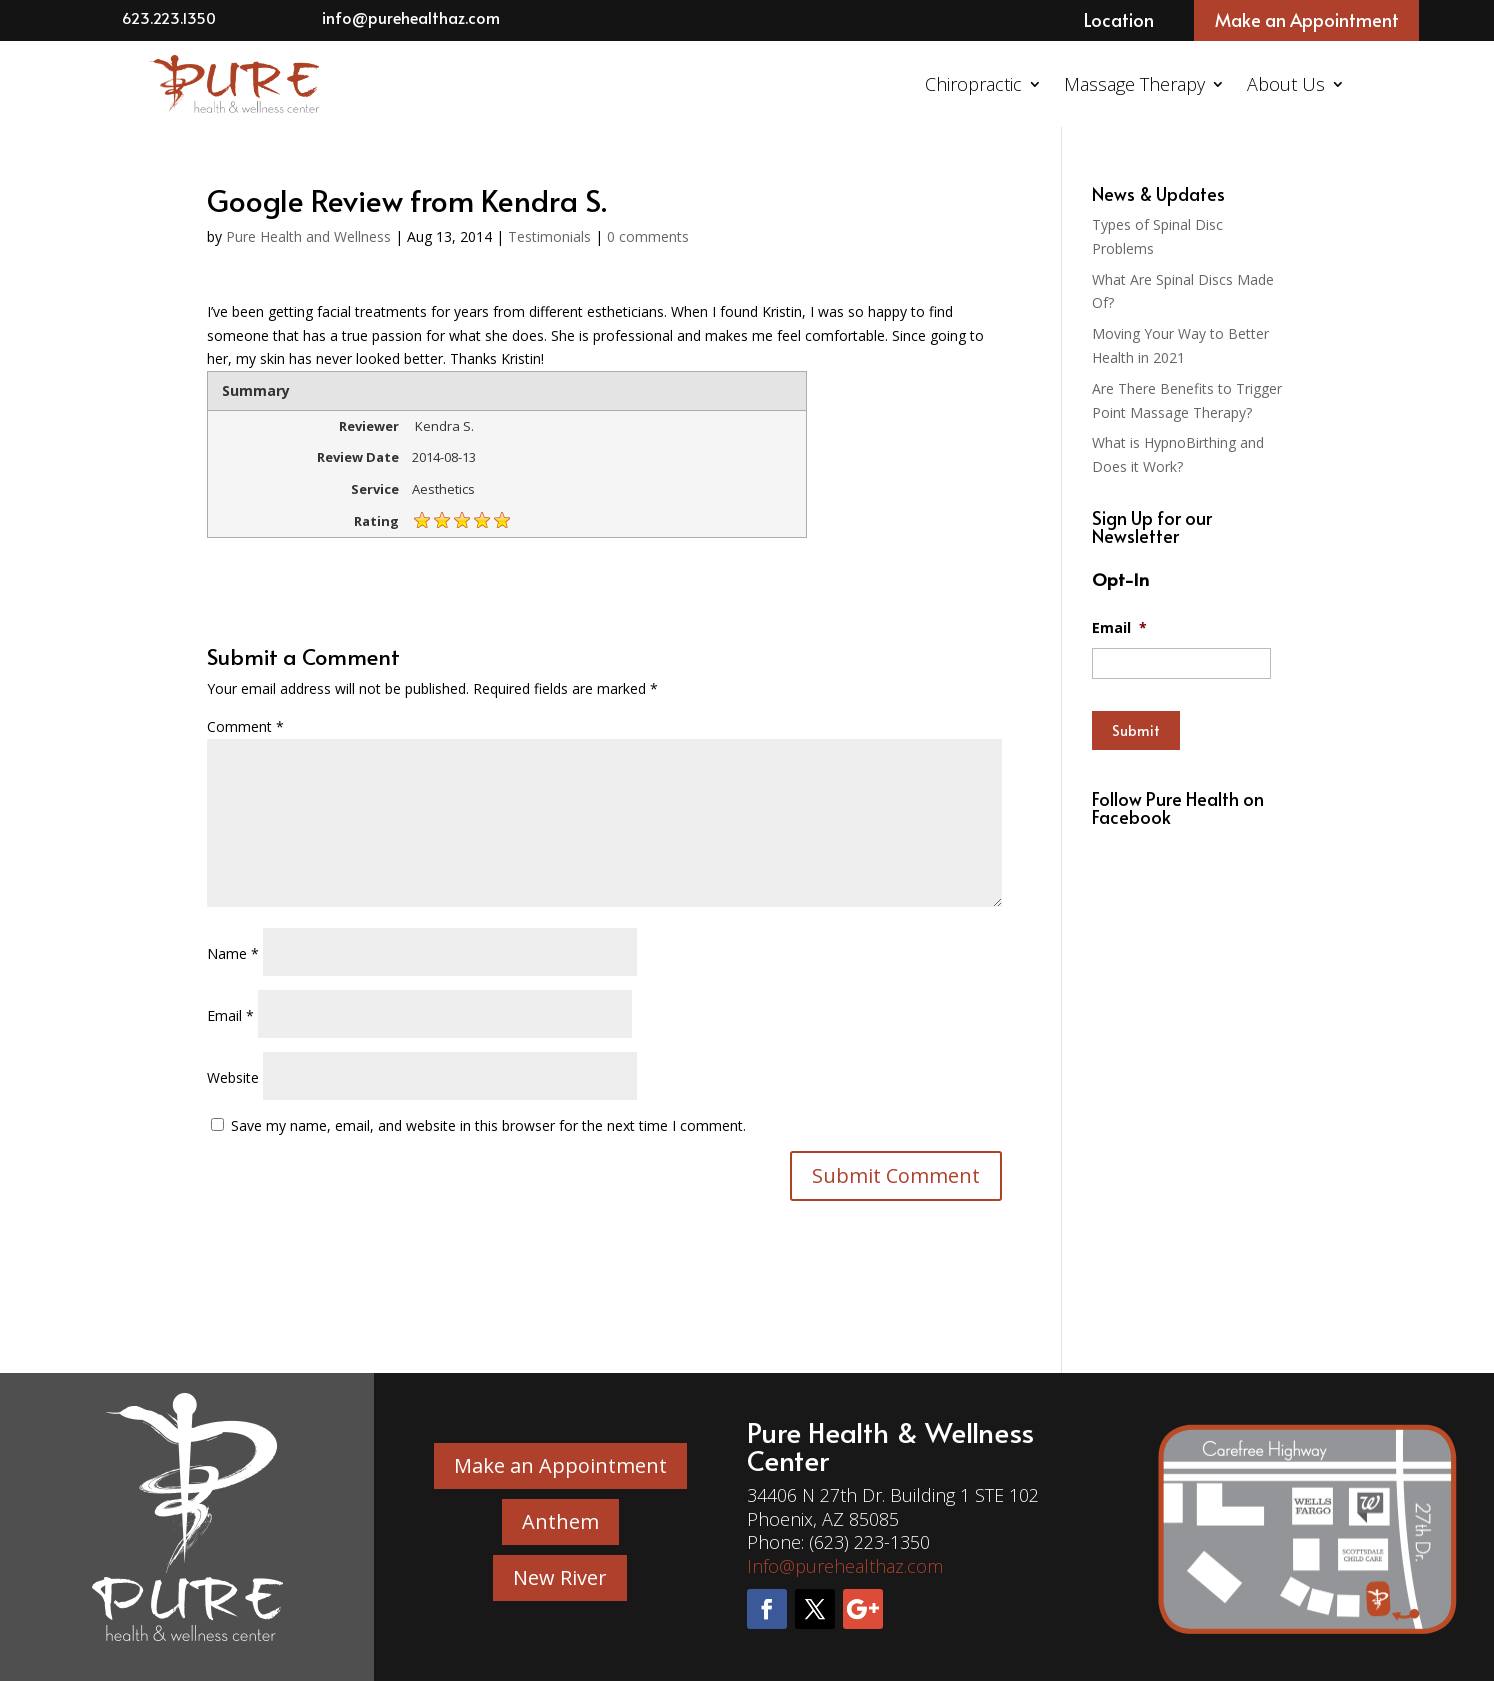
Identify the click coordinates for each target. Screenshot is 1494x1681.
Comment (245, 726)
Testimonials (549, 236)
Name (233, 953)
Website (233, 1077)
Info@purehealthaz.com (845, 1566)
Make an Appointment (1307, 19)
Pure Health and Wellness (308, 236)
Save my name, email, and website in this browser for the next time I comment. (488, 1125)
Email (230, 1015)
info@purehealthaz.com (411, 17)
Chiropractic (973, 84)
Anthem (560, 1521)
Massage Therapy (1134, 84)
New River (560, 1577)
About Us (1286, 84)
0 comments (648, 236)
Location (1119, 19)
